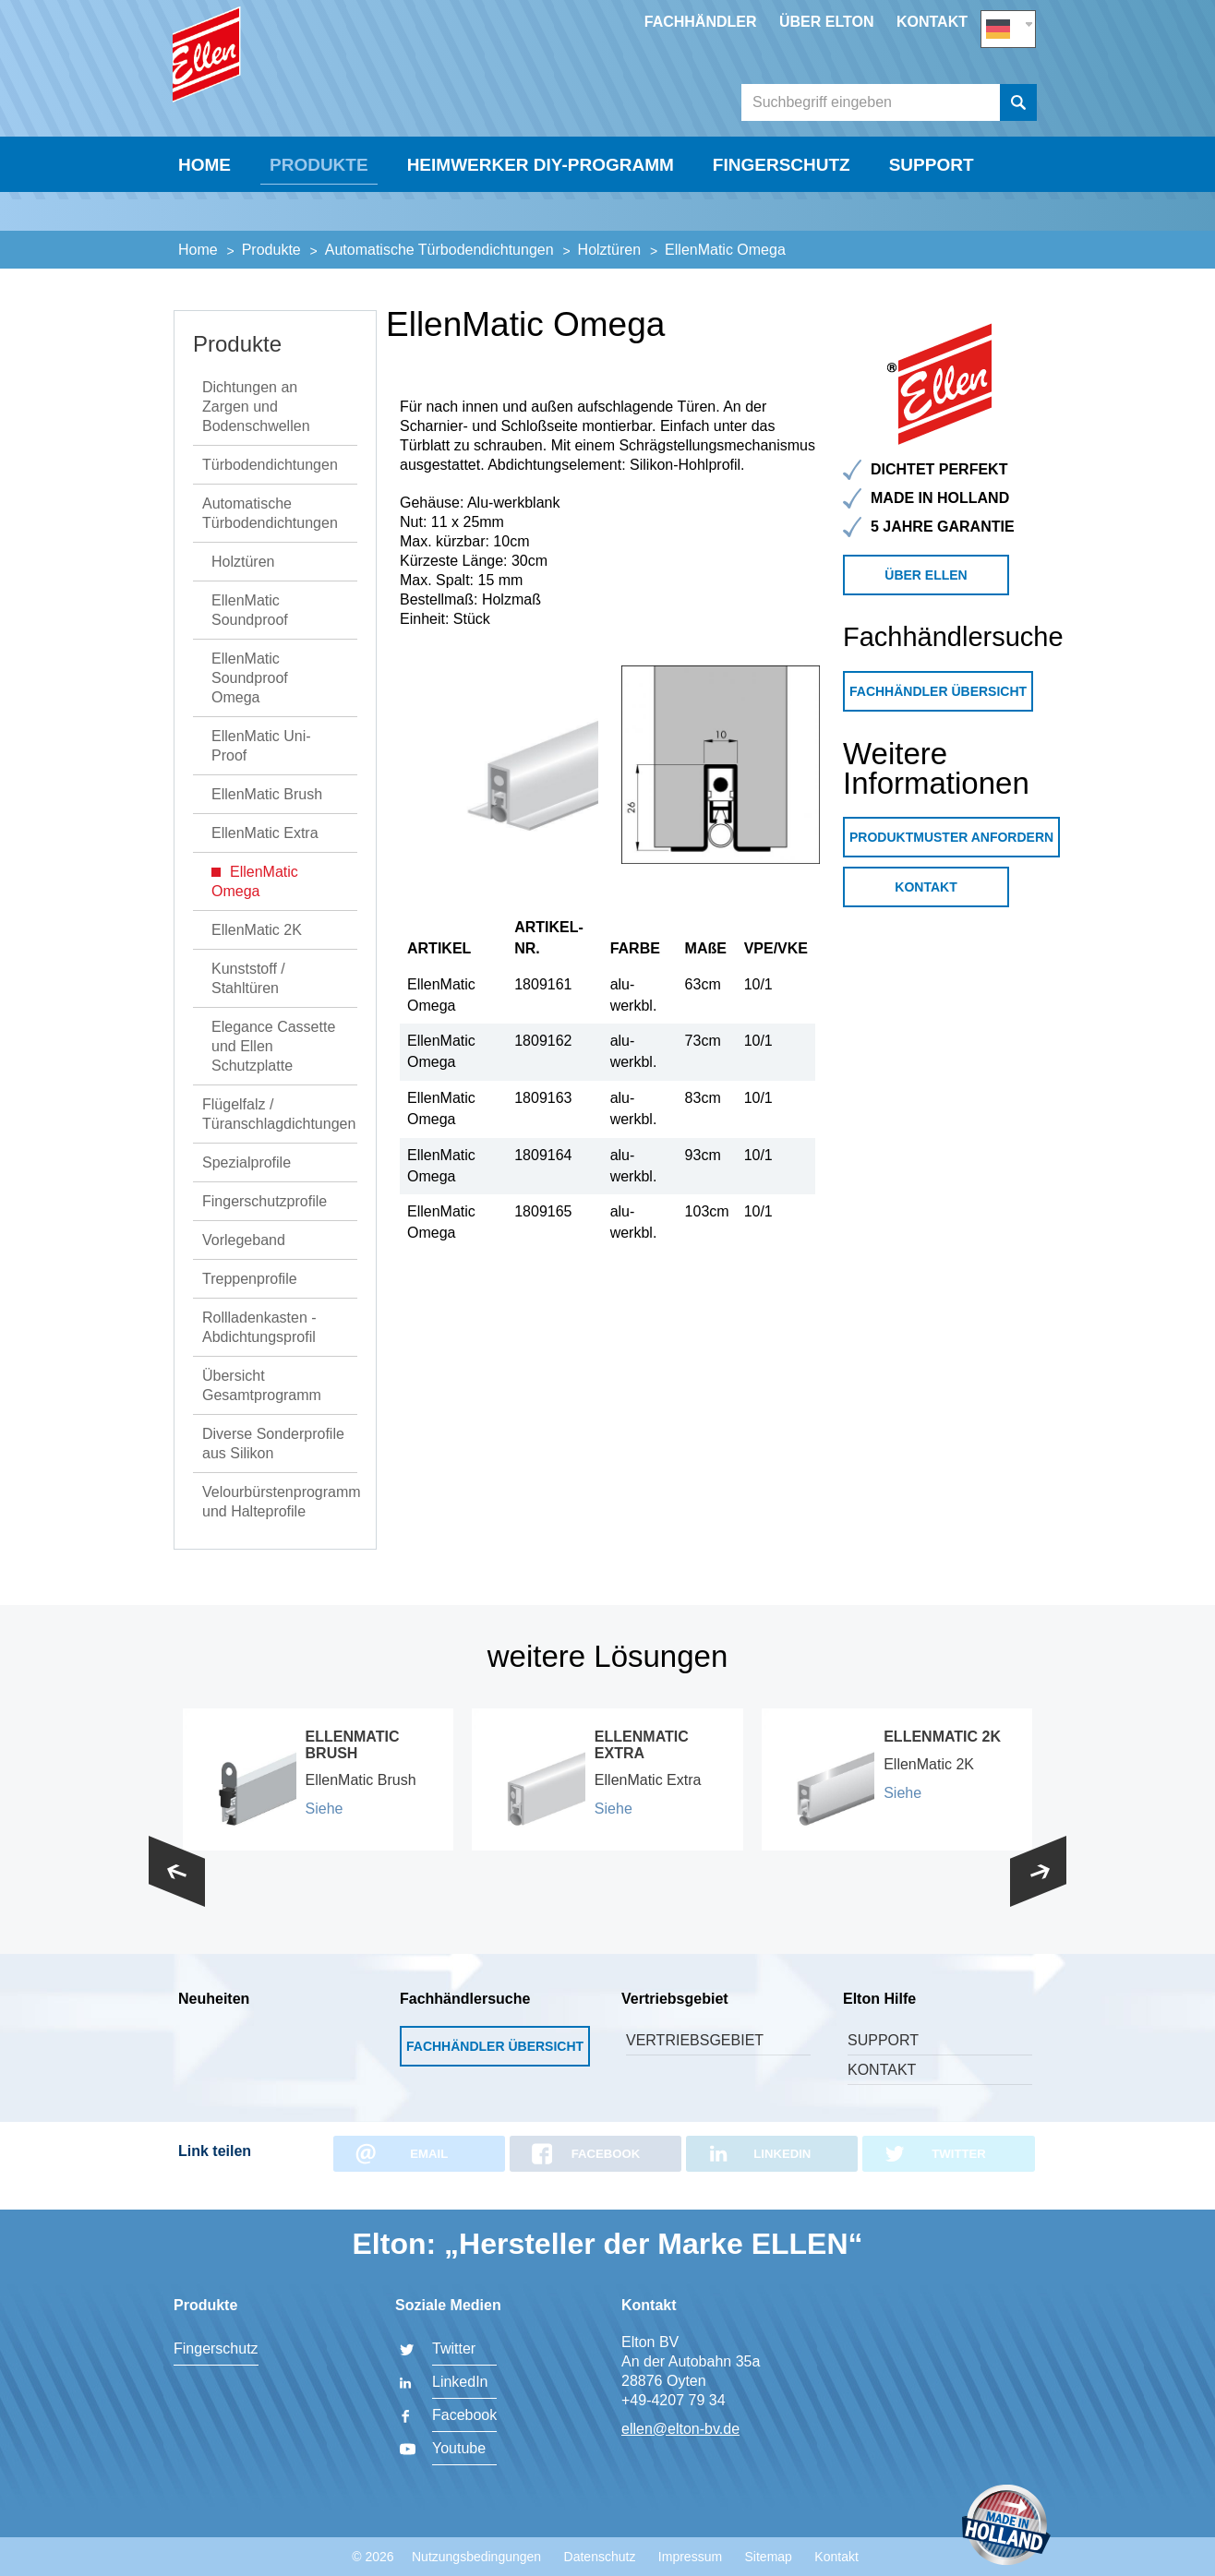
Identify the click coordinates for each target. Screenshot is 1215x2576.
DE (1008, 24)
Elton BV (307, 89)
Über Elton (826, 22)
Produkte (319, 227)
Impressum (690, 2556)
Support (931, 227)
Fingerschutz (781, 227)
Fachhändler (700, 22)
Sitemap (768, 2556)
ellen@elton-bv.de (680, 2429)
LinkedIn (460, 2382)
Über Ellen (925, 599)
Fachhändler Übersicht (938, 715)
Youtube (459, 2448)
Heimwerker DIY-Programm (540, 227)
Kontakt (932, 22)
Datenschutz (600, 2556)
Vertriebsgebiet (695, 2064)
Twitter (453, 2348)
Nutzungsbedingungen (476, 2556)
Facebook (464, 2415)
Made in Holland (1006, 2527)
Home (204, 227)
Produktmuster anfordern (951, 861)
